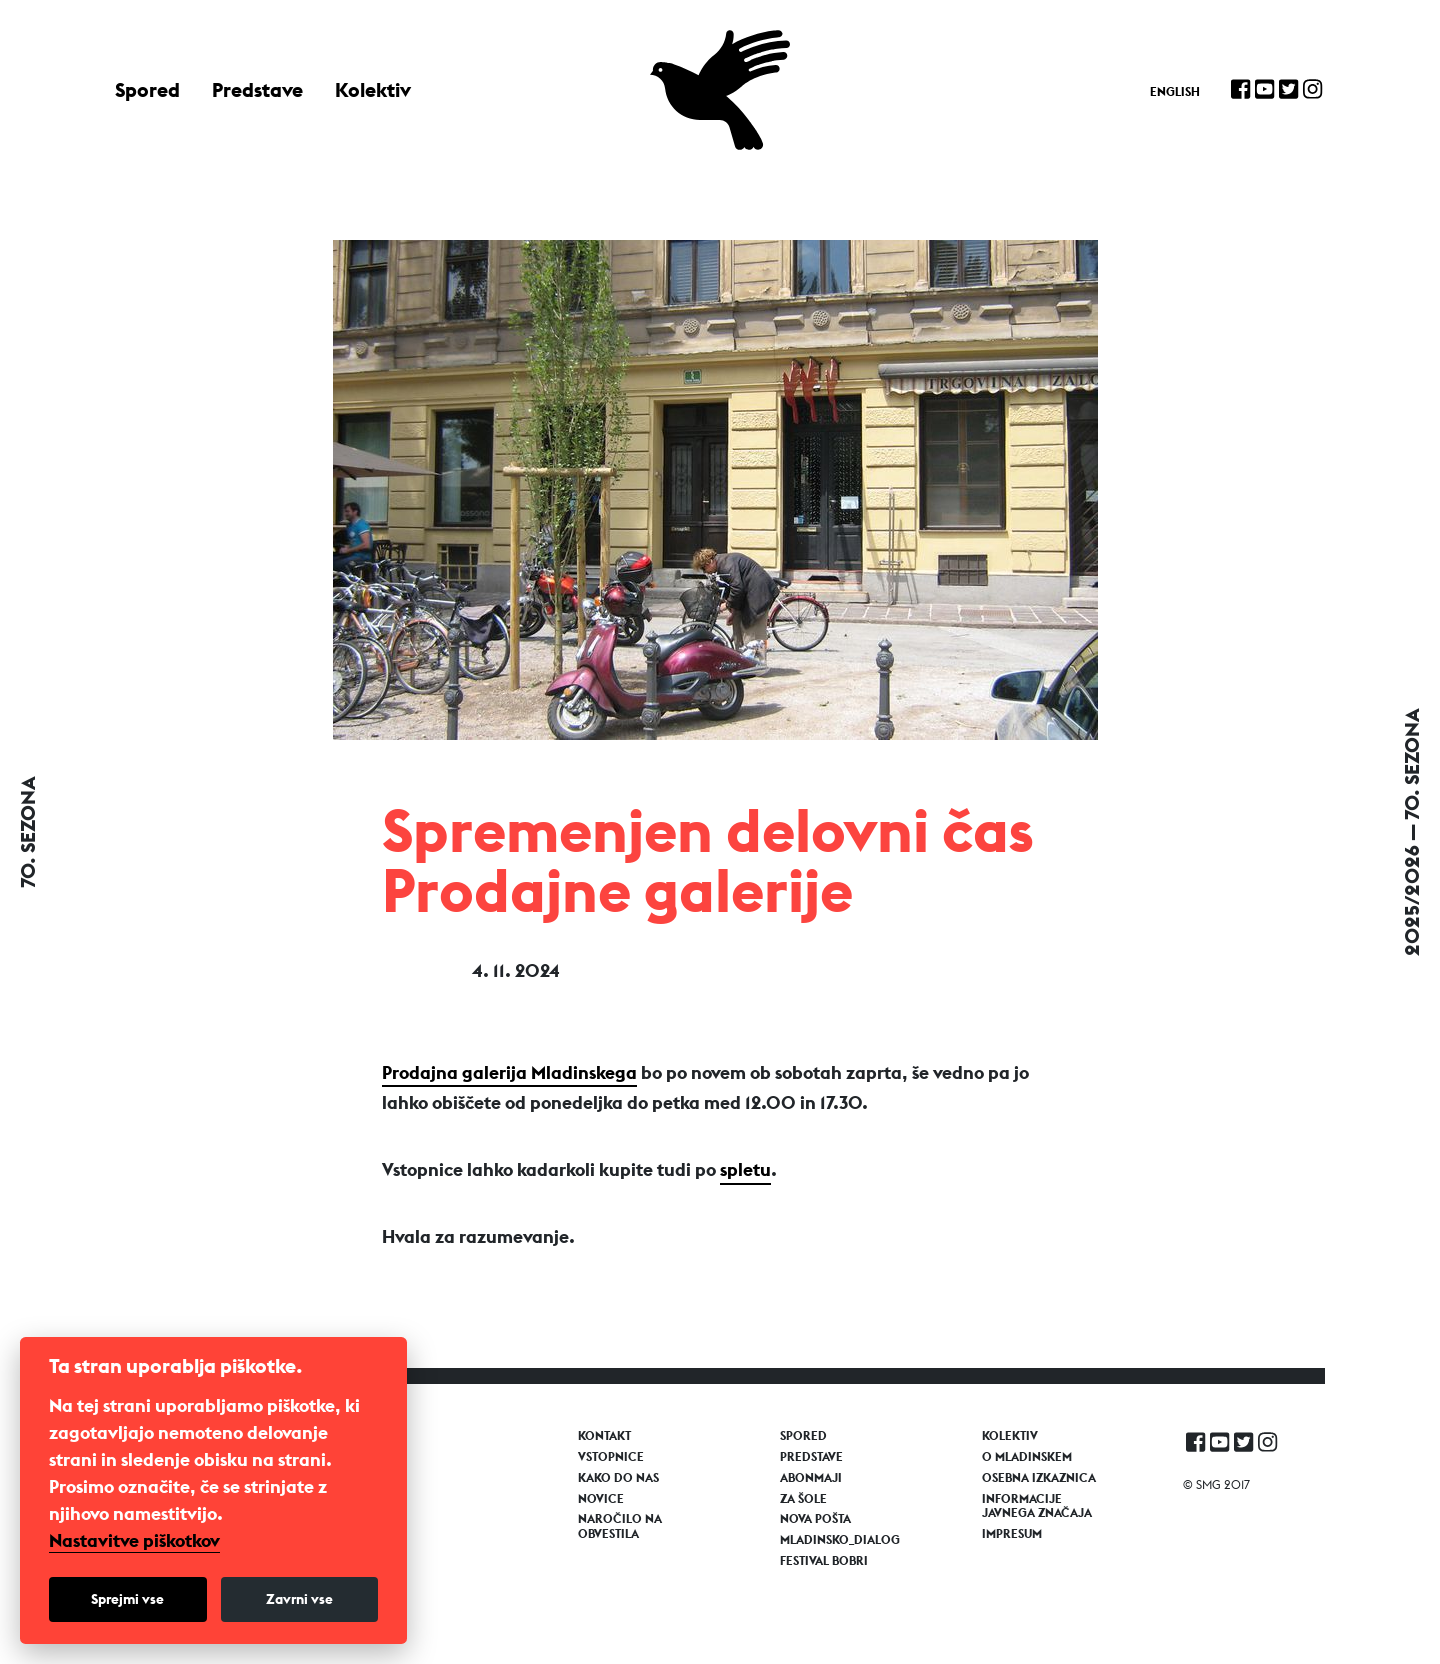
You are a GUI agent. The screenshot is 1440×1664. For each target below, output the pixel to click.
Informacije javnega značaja (1037, 1506)
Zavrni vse (299, 1599)
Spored (147, 89)
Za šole (803, 1499)
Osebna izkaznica (1039, 1478)
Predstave (257, 89)
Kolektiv (373, 89)
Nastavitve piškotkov (134, 1541)
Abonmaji (811, 1478)
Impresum (1012, 1534)
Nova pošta (815, 1519)
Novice (601, 1499)
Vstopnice (611, 1457)
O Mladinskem (1027, 1457)
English (1175, 91)
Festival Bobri (824, 1561)
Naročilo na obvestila (620, 1526)
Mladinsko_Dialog (840, 1540)
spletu (745, 1169)
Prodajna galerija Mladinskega (509, 1072)
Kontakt (604, 1436)
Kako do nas (618, 1478)
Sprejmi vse (127, 1599)
